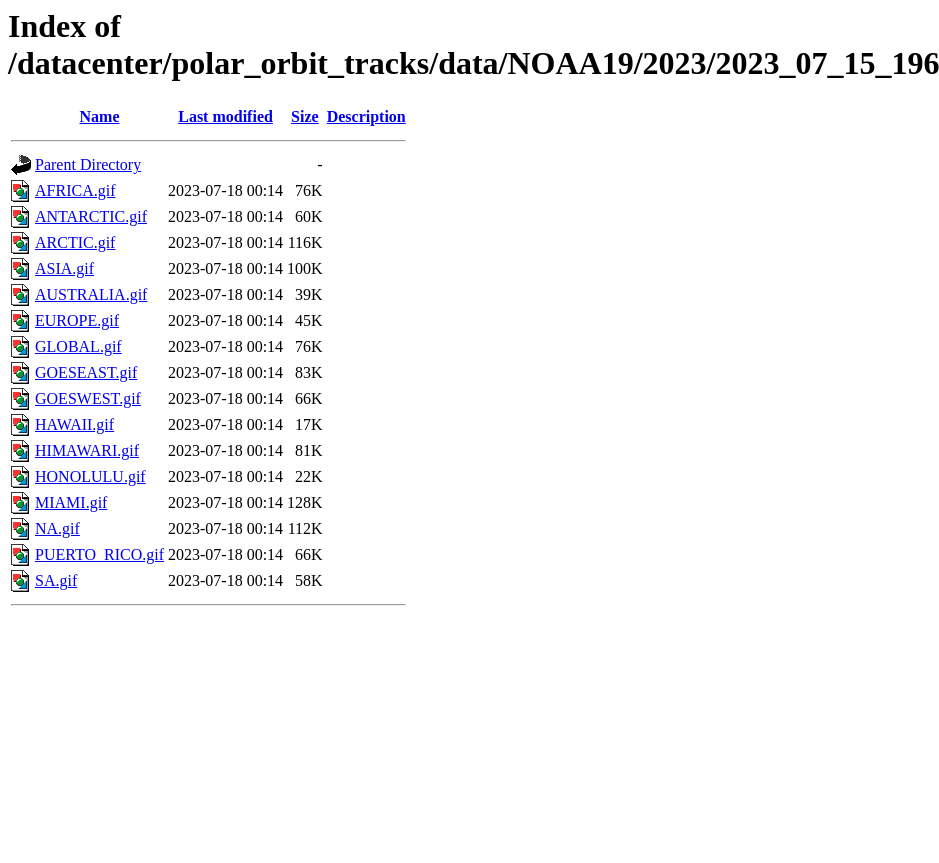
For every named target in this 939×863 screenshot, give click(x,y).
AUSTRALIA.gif (91, 294)
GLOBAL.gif (78, 346)
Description (366, 116)
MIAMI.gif (71, 502)
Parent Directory (88, 164)
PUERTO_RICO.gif (99, 554)
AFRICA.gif (75, 190)
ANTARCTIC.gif (91, 216)
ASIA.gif (64, 268)
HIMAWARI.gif (87, 450)
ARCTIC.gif (75, 242)
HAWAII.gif (74, 424)
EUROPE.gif (77, 320)
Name (100, 116)
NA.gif (57, 528)
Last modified (225, 116)
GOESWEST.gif (88, 398)
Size (305, 116)
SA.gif (56, 580)
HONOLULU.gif (90, 476)
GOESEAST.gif (86, 372)
